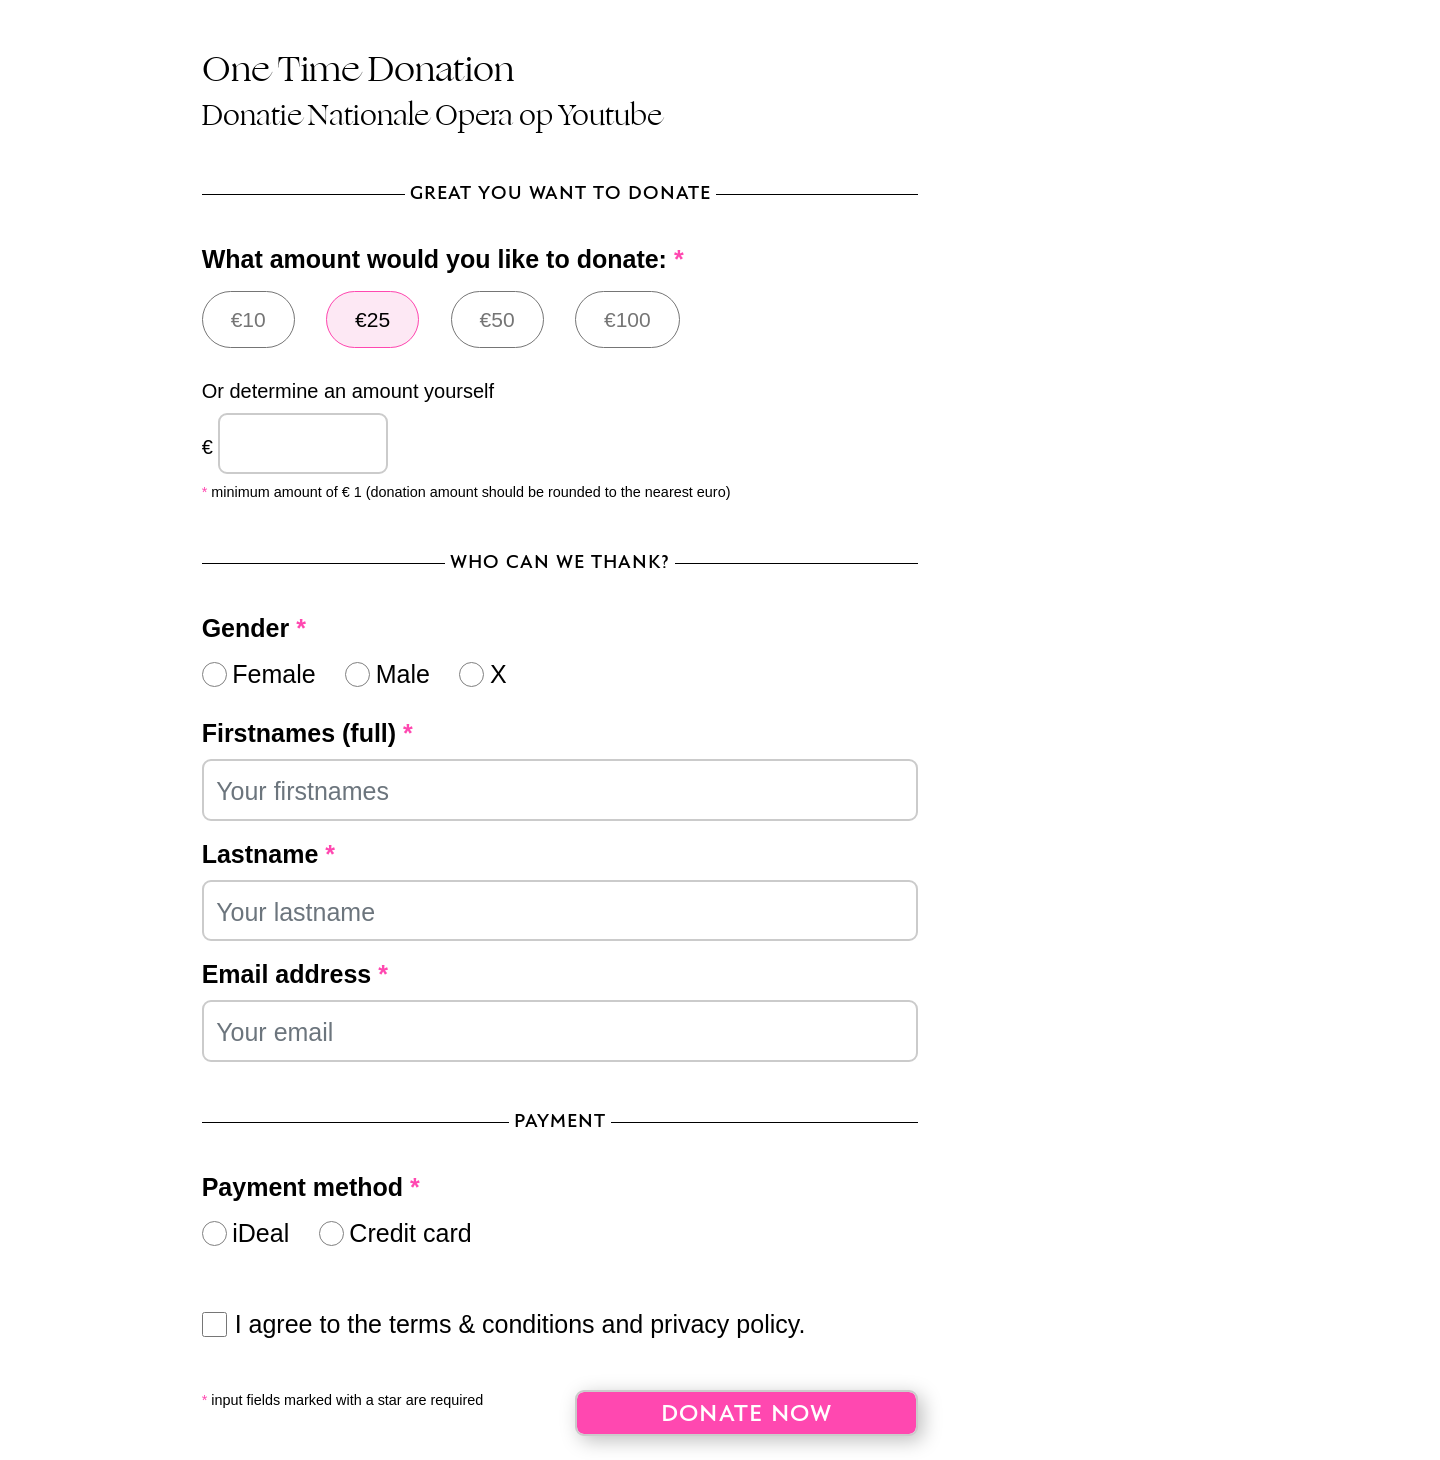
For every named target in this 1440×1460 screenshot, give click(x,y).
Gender (254, 628)
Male (403, 674)
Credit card (410, 1233)
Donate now (747, 1414)
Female (273, 674)
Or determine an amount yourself (348, 391)
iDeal (260, 1233)
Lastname (268, 854)
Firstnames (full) (307, 733)
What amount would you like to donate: (443, 259)
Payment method (311, 1187)
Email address (295, 974)
